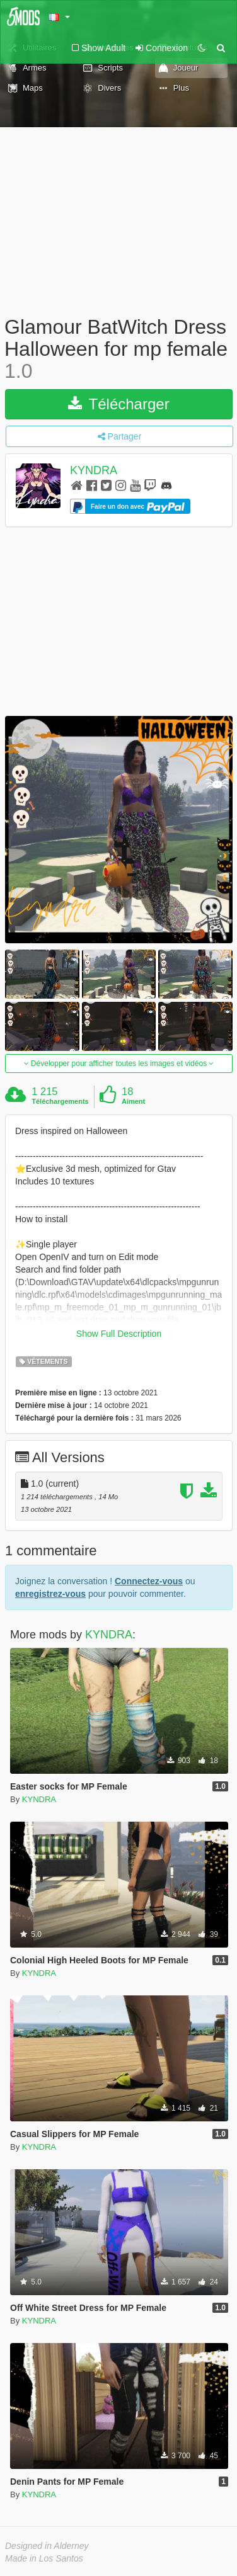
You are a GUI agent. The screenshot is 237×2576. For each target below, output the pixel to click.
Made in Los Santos (44, 2558)
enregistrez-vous (50, 1594)
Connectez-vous (149, 1581)
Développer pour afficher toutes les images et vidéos (119, 1063)
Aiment (133, 1101)
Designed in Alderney (47, 2546)
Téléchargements (60, 1101)
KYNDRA (93, 470)
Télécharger (118, 403)
